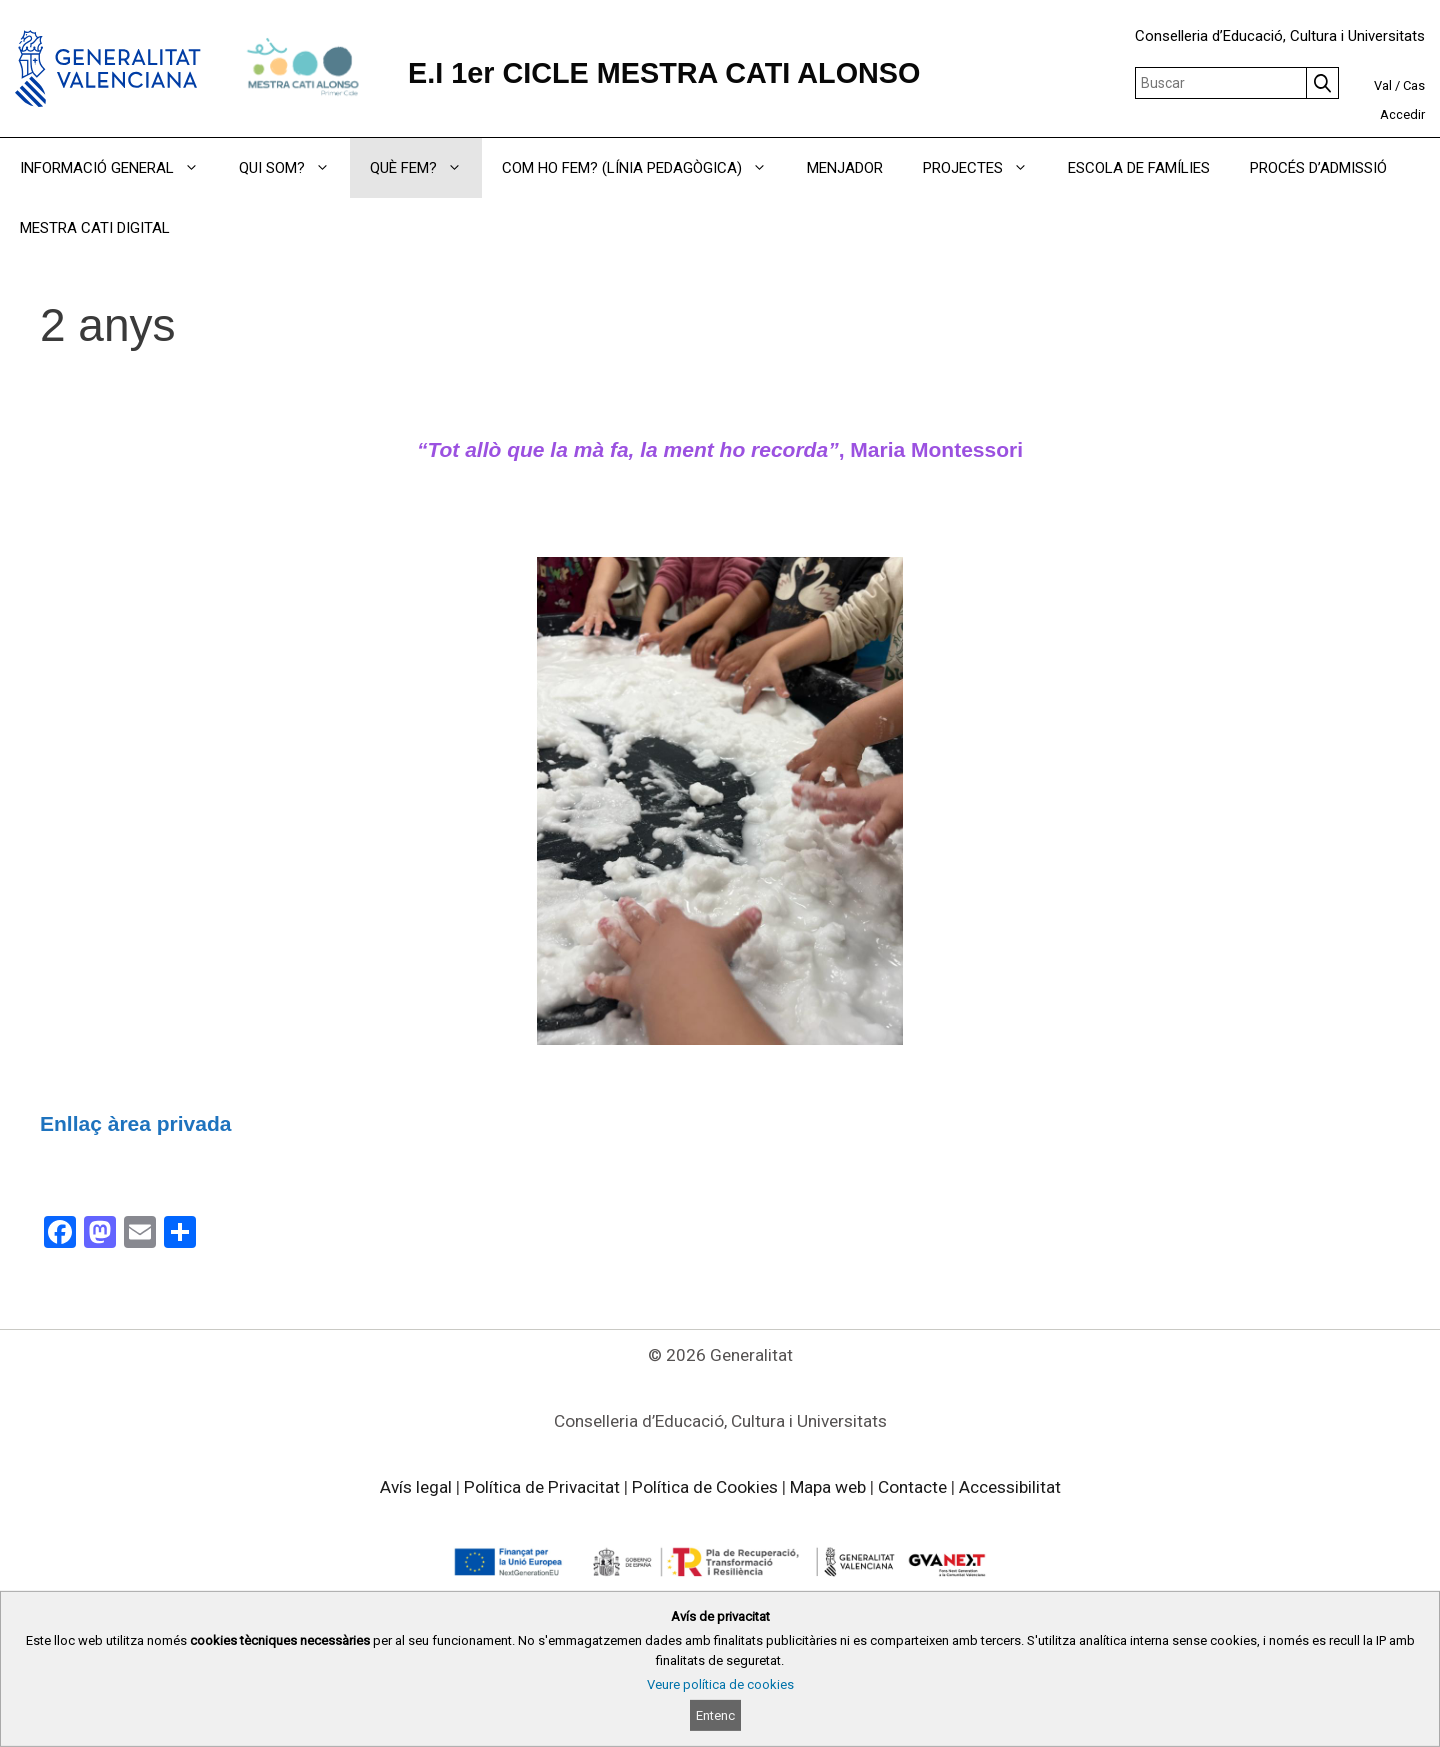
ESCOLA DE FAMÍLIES (1139, 168)
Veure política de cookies (720, 1684)
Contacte (912, 1487)
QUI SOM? (294, 168)
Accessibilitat (1010, 1487)
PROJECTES (985, 168)
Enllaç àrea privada (135, 1123)
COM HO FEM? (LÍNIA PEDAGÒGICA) (644, 168)
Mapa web (828, 1487)
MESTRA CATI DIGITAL (95, 228)
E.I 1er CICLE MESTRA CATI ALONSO (664, 73)
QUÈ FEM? (426, 168)
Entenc (715, 1715)
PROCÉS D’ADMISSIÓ (1318, 168)
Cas (1414, 85)
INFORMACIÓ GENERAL (119, 168)
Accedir (1402, 114)
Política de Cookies (705, 1487)
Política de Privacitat (542, 1487)
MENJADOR (845, 168)
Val (1383, 85)
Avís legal (416, 1487)
